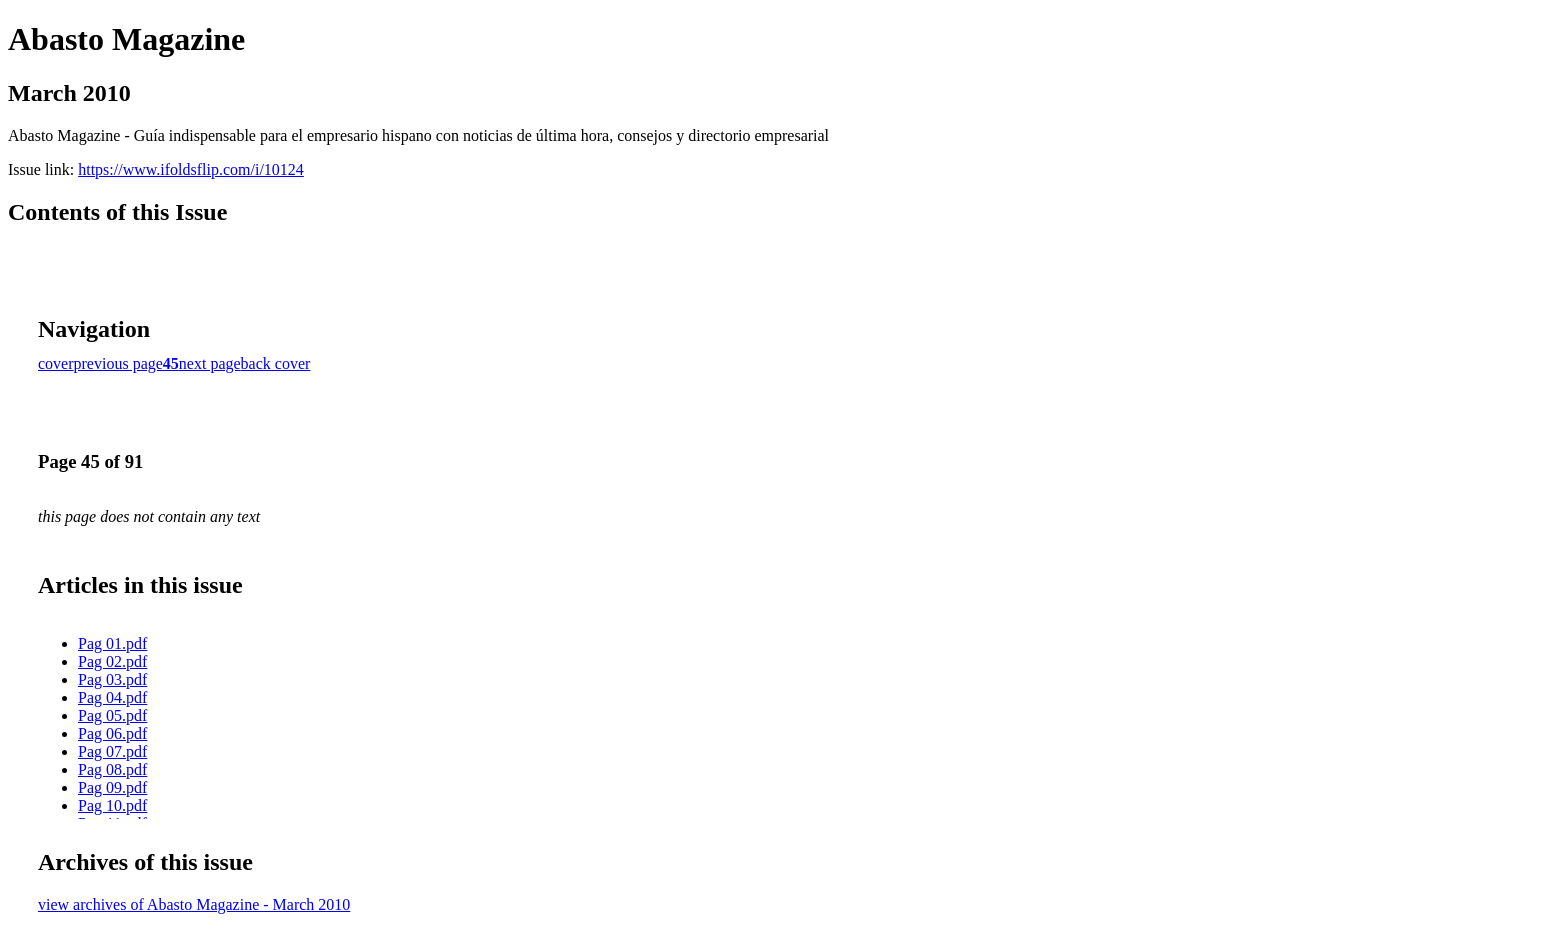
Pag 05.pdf (112, 715)
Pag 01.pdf (112, 643)
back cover (276, 363)
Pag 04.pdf (112, 697)
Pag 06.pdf (112, 733)
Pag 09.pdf (112, 787)
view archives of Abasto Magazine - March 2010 (194, 904)
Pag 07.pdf (112, 751)
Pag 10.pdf (112, 805)
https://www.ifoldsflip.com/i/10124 (191, 169)
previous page (118, 363)
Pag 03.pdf (112, 679)
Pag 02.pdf (112, 661)
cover (56, 363)
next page (210, 363)
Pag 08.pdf (112, 769)
